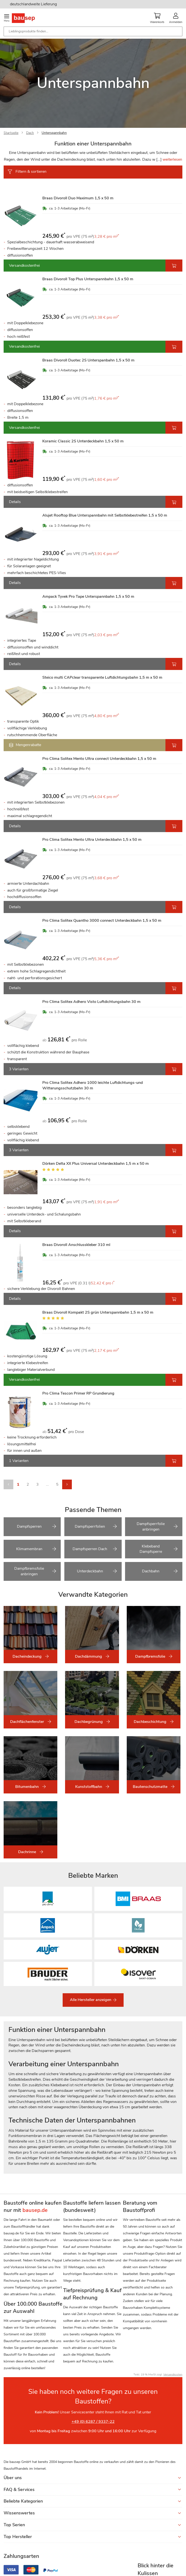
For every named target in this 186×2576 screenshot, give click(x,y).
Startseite (11, 132)
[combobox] (93, 31)
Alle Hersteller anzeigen (91, 1999)
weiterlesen (172, 159)
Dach (30, 132)
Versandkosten (172, 2374)
